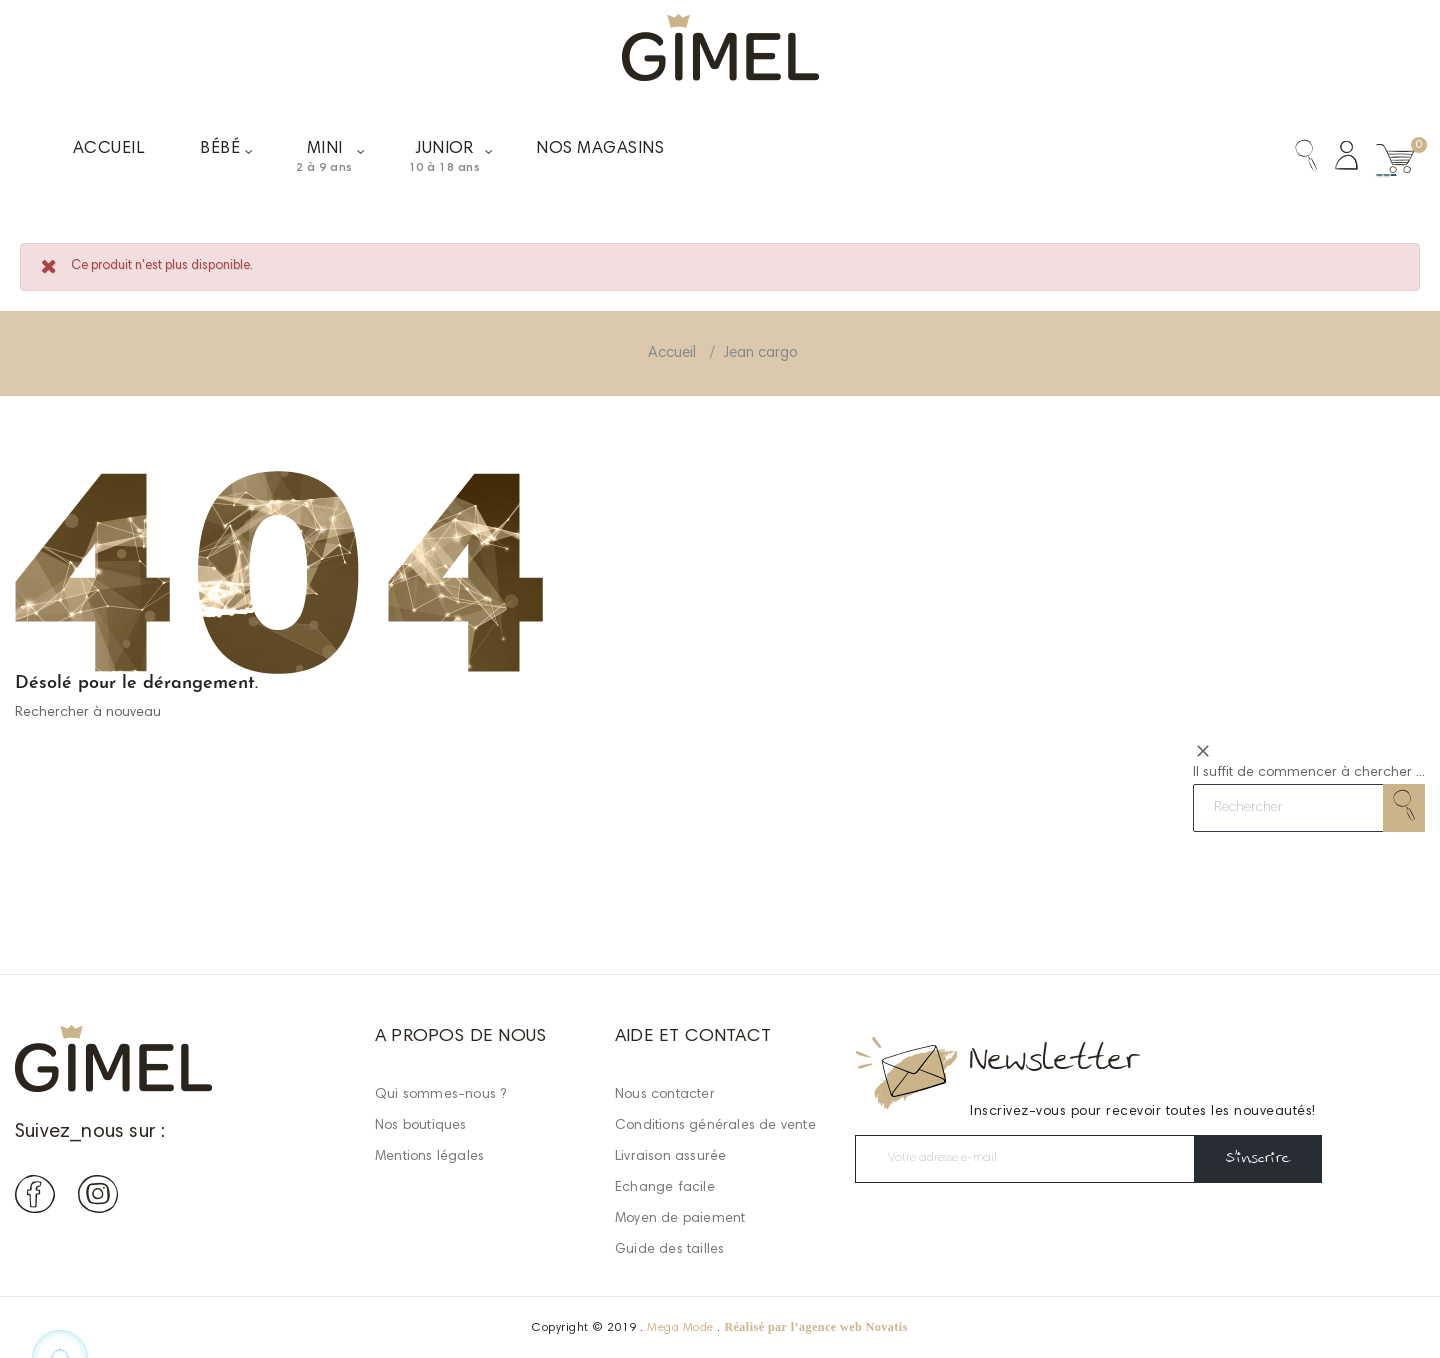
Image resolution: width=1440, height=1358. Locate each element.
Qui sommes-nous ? (440, 1095)
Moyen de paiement (680, 1219)
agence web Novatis (853, 1327)
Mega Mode (680, 1328)
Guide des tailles (669, 1250)
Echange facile (665, 1188)
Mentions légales (429, 1157)
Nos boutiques (421, 1126)
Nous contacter (665, 1095)
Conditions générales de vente (715, 1126)
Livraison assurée (670, 1157)
